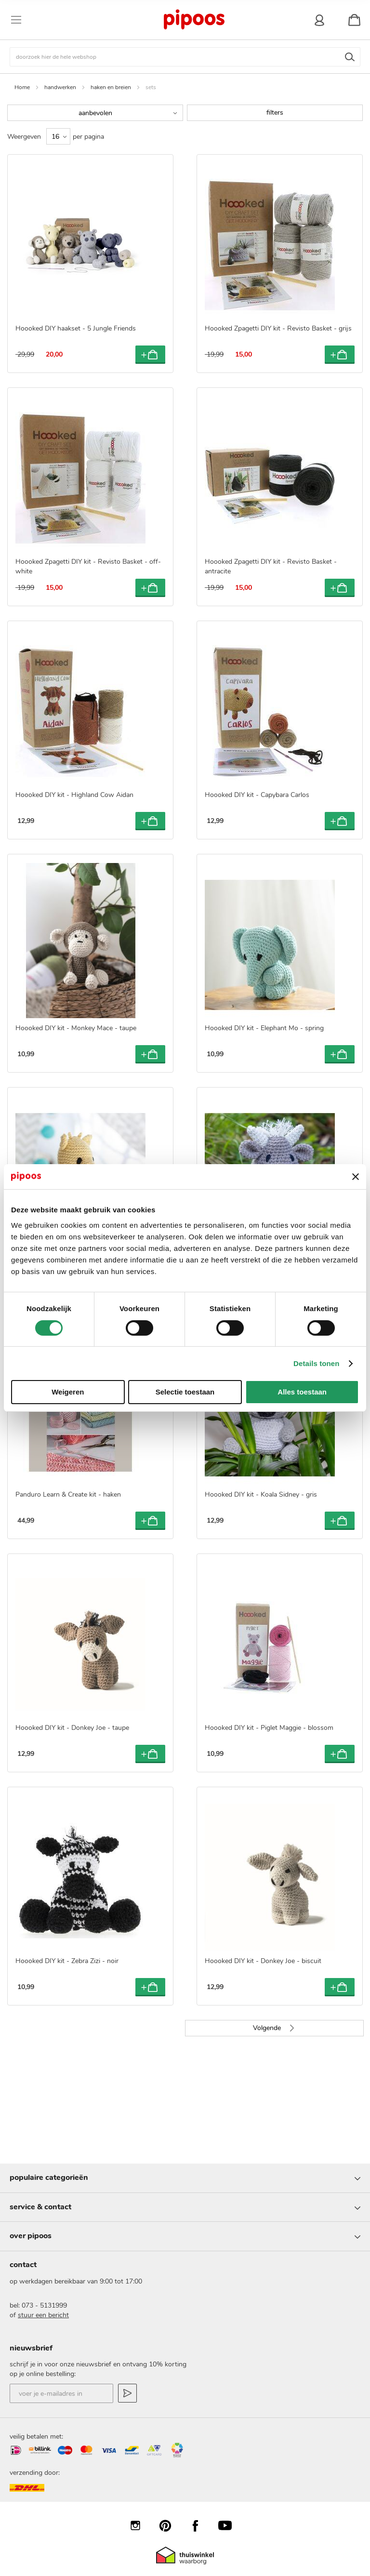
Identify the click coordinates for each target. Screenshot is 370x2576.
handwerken (60, 87)
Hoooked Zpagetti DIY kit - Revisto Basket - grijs (278, 328)
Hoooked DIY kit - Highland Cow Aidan (74, 794)
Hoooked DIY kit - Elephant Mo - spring (264, 1028)
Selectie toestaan (185, 1392)
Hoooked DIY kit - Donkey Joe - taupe (72, 1727)
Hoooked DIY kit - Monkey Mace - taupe (75, 1028)
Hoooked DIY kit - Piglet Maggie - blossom (269, 1727)
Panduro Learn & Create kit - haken (68, 1494)
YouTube (229, 2525)
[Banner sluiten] (355, 1176)
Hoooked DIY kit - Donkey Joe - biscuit (263, 1960)
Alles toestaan (302, 1392)
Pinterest (170, 2525)
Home (22, 87)
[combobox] (185, 56)
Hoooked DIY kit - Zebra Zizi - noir (67, 1960)
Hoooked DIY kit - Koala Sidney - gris (261, 1494)
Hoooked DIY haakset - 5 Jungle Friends (75, 328)
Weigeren (68, 1392)
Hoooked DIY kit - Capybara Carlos (257, 794)
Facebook (199, 2525)
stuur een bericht (43, 2315)
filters (274, 112)
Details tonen (316, 1363)
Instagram (140, 2525)
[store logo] (193, 20)
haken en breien (111, 87)
